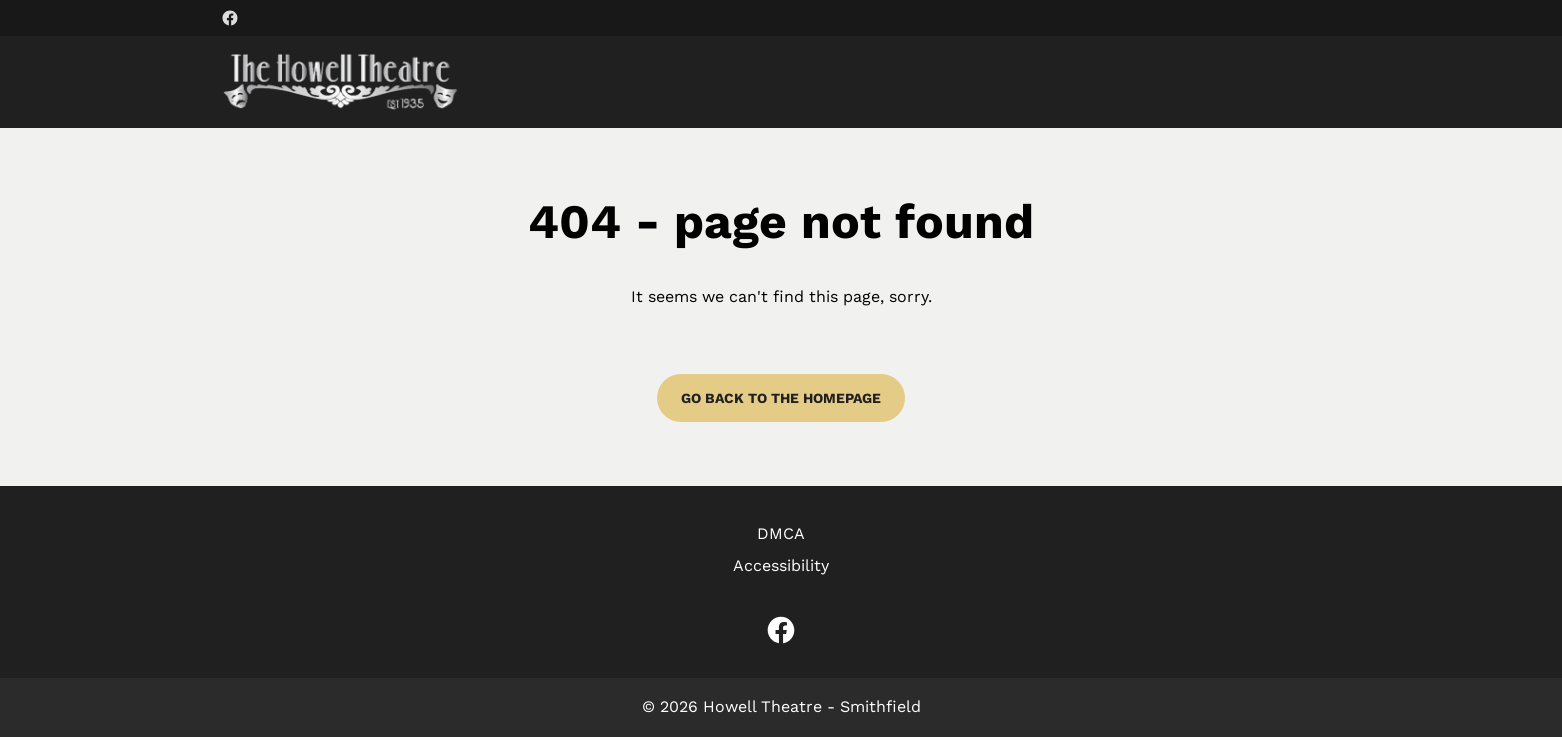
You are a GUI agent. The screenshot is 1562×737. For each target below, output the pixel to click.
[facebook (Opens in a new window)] (230, 18)
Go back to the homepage (781, 398)
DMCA (781, 533)
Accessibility (781, 565)
